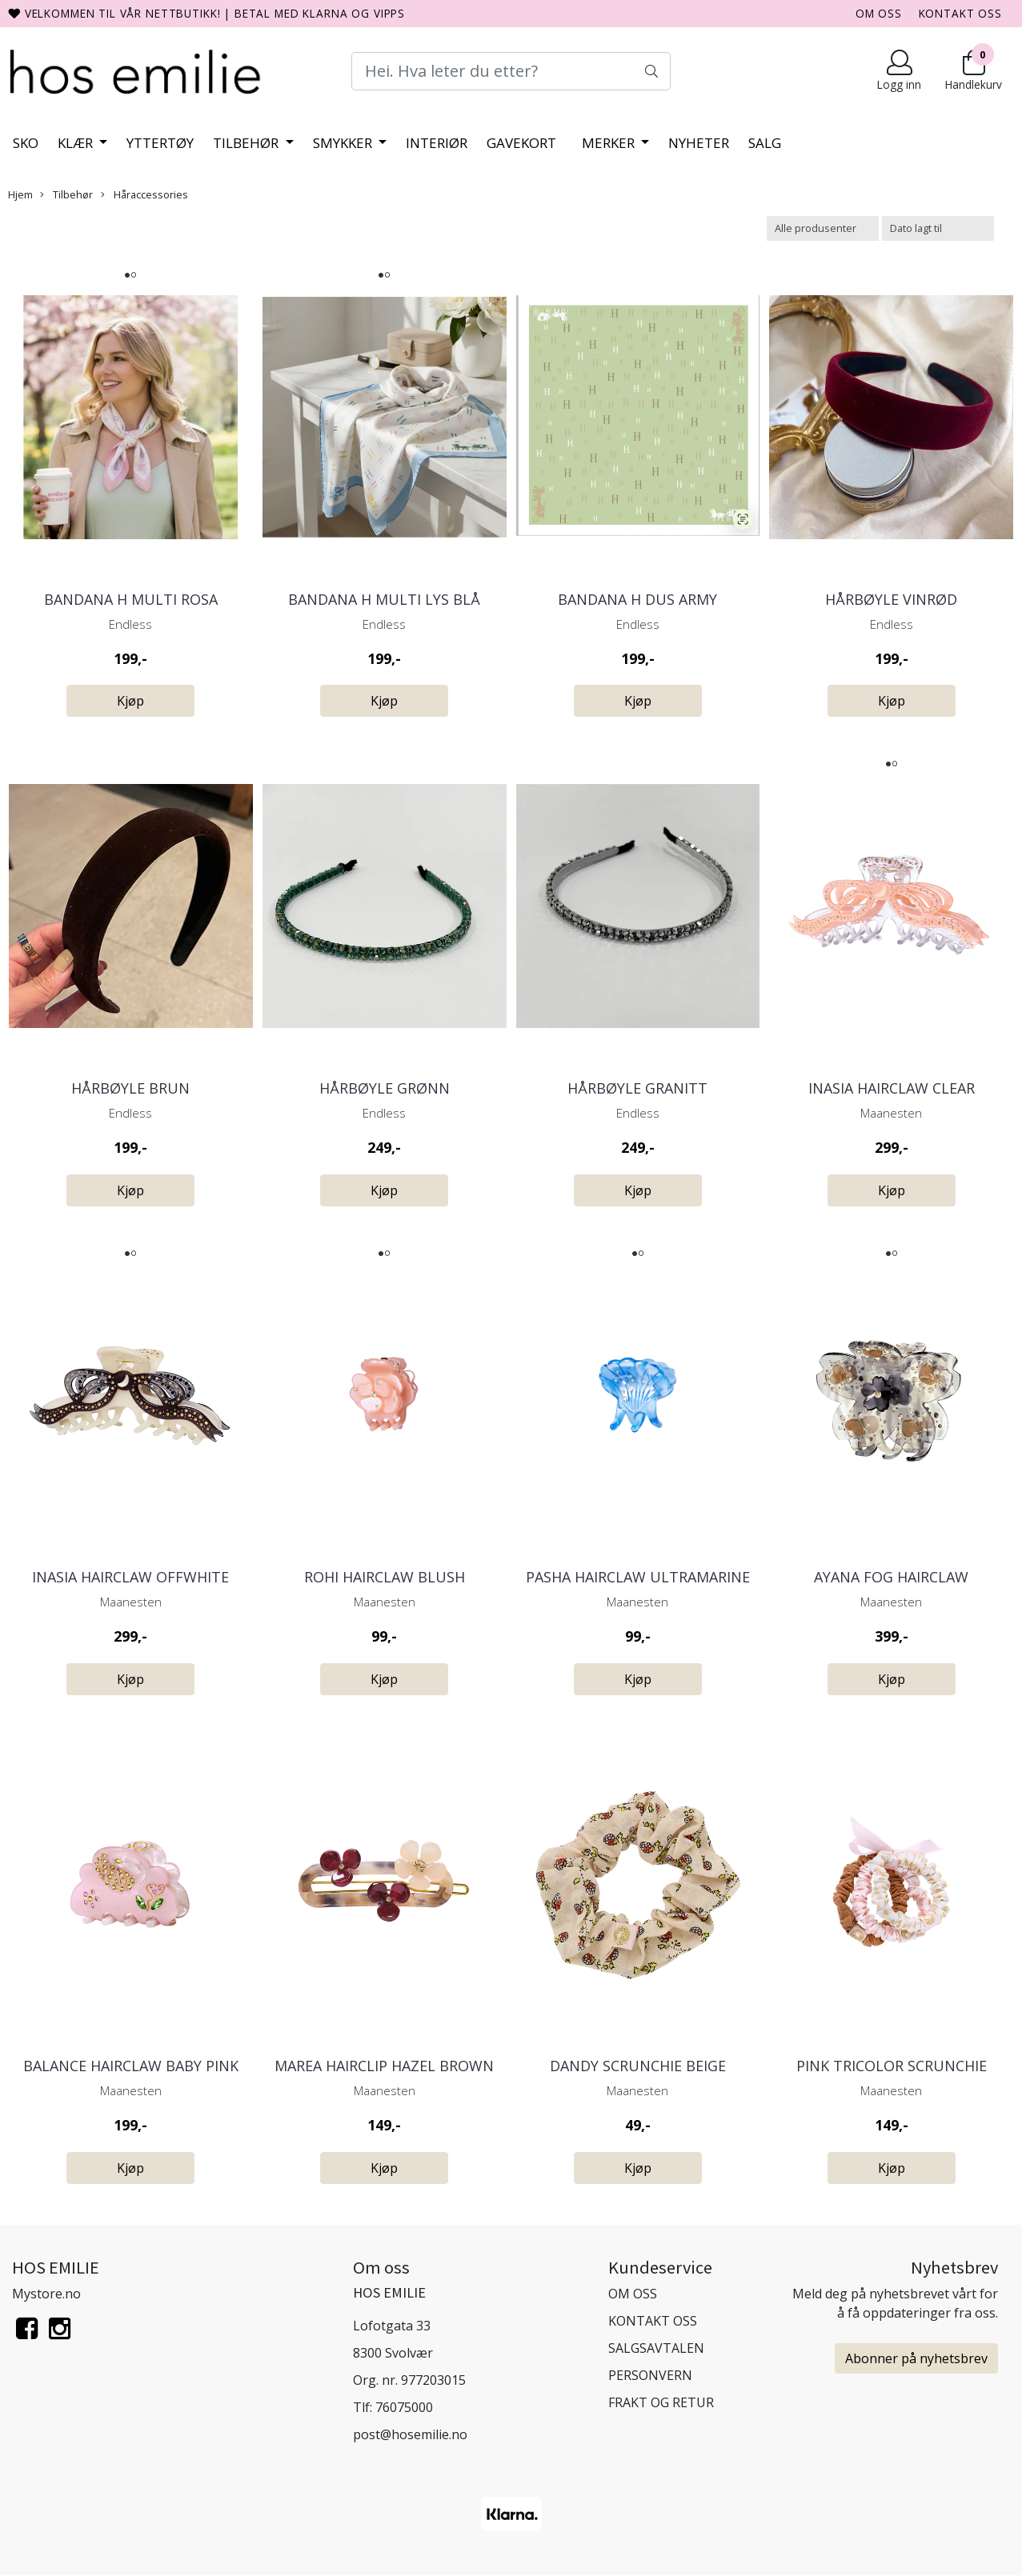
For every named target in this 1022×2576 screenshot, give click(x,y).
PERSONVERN (650, 2375)
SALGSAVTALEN (656, 2348)
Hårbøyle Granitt (637, 1088)
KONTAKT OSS (960, 13)
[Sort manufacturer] (823, 228)
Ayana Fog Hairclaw (891, 1576)
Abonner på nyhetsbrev (916, 2358)
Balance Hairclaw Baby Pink (130, 2065)
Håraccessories (144, 194)
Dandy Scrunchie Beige (638, 2065)
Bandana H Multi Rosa (131, 599)
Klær (77, 143)
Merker (610, 143)
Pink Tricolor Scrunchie (891, 2065)
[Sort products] (938, 228)
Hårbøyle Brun (130, 1088)
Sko (25, 143)
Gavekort (521, 143)
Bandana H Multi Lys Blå (384, 599)
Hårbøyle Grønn (384, 1088)
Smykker (344, 143)
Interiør (436, 143)
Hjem (20, 194)
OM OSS (879, 13)
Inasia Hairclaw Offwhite (130, 1576)
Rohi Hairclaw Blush (384, 1576)
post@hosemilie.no (410, 2434)
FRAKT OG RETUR (661, 2402)
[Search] (511, 71)
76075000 (404, 2407)
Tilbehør (247, 143)
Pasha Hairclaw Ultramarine (638, 1576)
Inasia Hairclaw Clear (891, 1088)
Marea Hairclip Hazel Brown (384, 2065)
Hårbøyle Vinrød (891, 599)
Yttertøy (160, 143)
